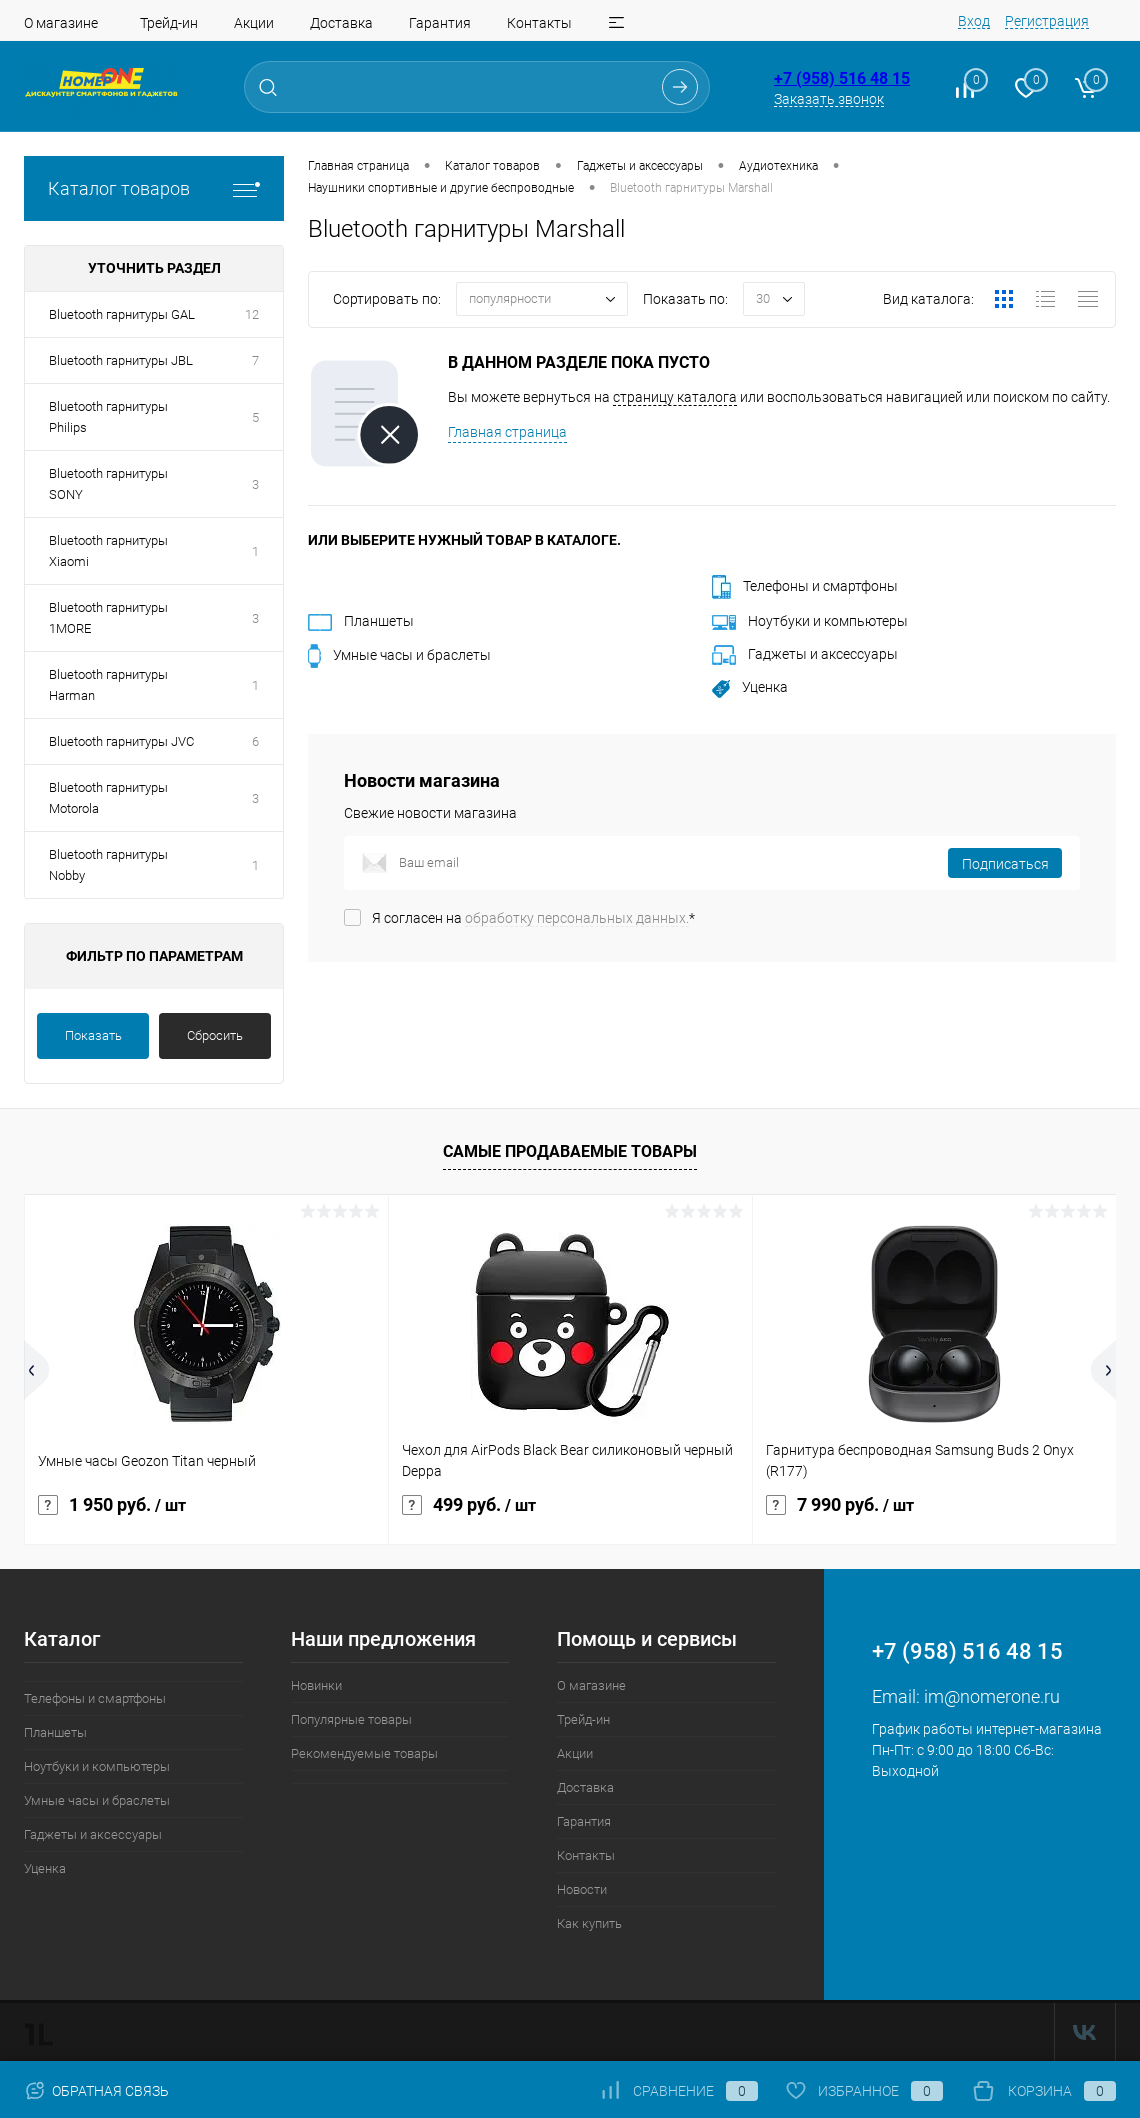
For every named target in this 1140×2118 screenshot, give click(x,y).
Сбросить (215, 1035)
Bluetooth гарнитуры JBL (121, 360)
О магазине (61, 23)
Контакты (539, 23)
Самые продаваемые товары (570, 1151)
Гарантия (440, 23)
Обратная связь (96, 2091)
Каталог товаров (154, 188)
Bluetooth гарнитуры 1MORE (108, 618)
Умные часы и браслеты (399, 655)
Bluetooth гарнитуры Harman (108, 685)
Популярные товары (351, 1719)
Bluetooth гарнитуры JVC (121, 741)
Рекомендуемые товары (364, 1753)
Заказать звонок (829, 99)
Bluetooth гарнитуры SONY (108, 484)
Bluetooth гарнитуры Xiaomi (108, 551)
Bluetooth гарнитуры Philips (108, 417)
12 (252, 314)
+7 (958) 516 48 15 (842, 78)
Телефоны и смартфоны (805, 586)
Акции (254, 23)
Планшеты (361, 621)
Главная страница (507, 432)
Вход (974, 21)
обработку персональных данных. (577, 918)
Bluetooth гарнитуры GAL (122, 314)
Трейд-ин (169, 23)
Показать (93, 1035)
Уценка (750, 687)
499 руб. (469, 1505)
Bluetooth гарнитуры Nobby (108, 865)
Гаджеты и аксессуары (805, 654)
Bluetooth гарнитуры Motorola (108, 798)
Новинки (316, 1685)
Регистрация (1047, 21)
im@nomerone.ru (992, 1696)
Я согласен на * (533, 918)
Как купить (589, 1923)
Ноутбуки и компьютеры (810, 621)
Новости (582, 1889)
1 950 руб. (112, 1505)
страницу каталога (675, 397)
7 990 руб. (840, 1505)
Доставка (341, 23)
